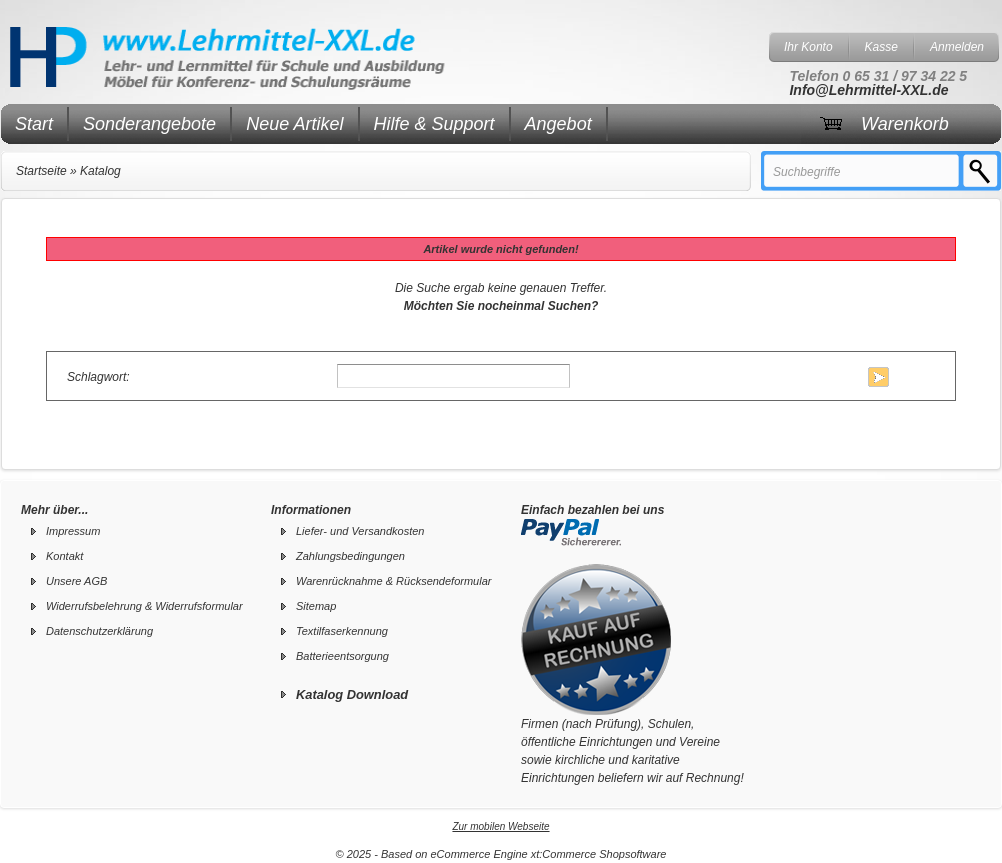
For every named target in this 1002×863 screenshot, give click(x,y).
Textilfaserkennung (342, 631)
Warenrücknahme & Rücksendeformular (393, 581)
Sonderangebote (149, 124)
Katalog (100, 171)
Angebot (558, 124)
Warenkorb (905, 124)
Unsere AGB (76, 581)
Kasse (881, 47)
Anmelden (957, 47)
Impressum (73, 531)
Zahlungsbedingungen (350, 556)
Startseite (41, 171)
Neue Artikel (294, 124)
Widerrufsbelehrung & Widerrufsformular (144, 606)
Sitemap (316, 606)
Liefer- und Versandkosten (360, 531)
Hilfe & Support (434, 124)
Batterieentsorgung (342, 656)
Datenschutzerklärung (99, 631)
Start (34, 124)
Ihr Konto (808, 47)
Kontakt (64, 556)
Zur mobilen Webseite (500, 826)
